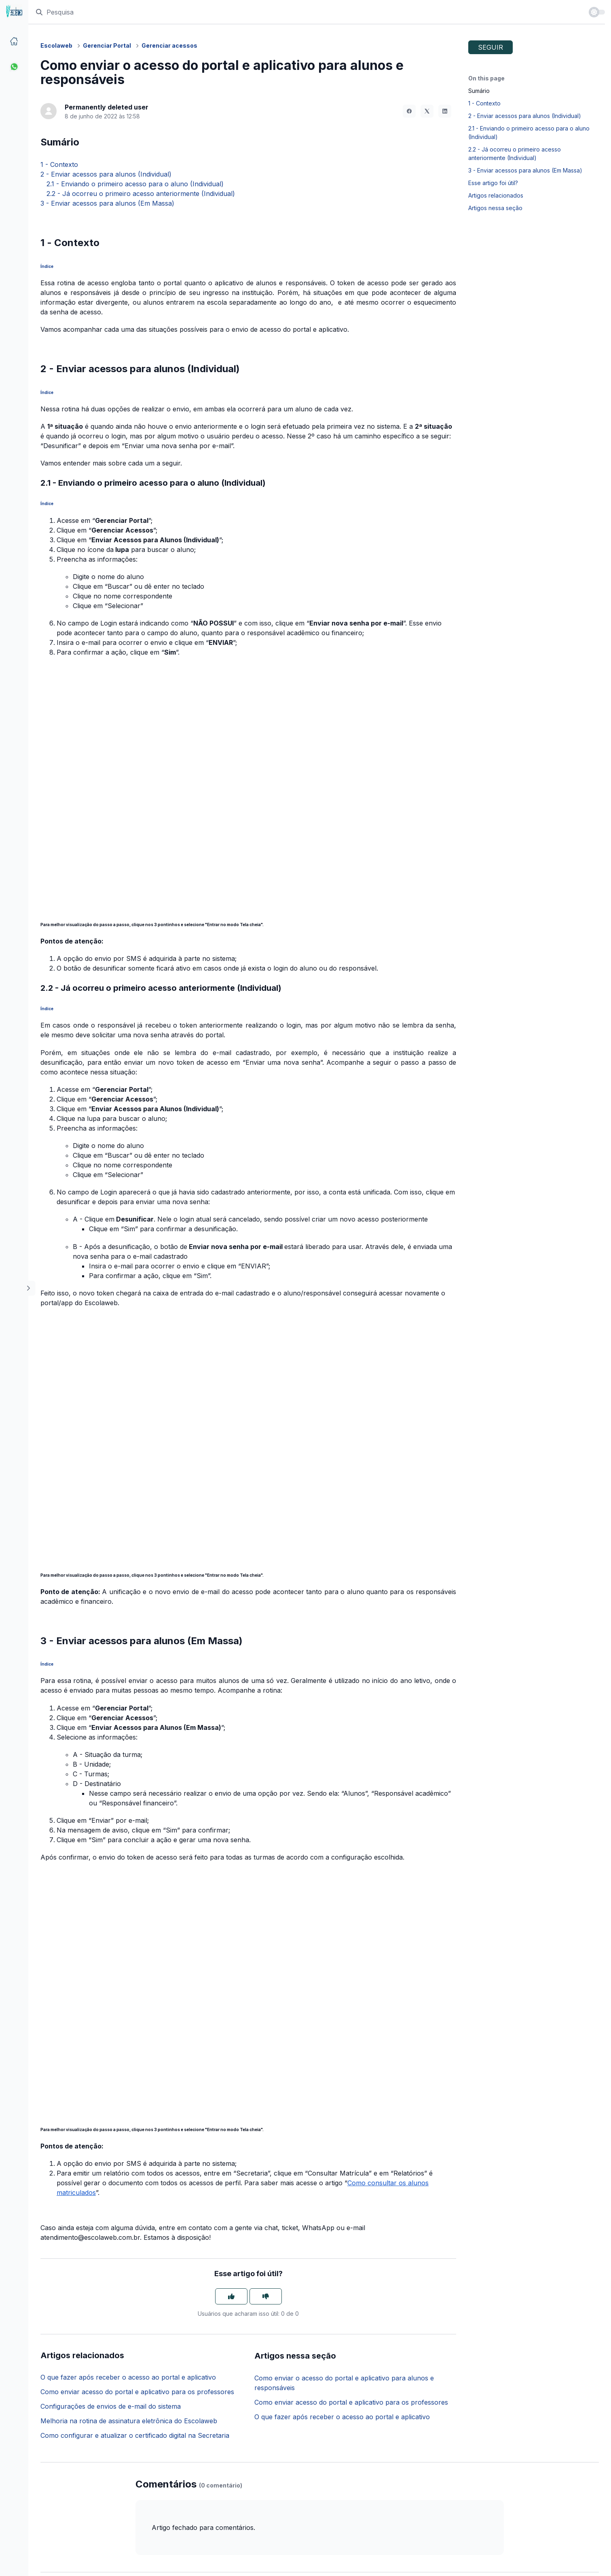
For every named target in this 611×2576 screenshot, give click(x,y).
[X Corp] (427, 111)
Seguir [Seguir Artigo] (490, 47)
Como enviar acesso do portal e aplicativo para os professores (137, 2392)
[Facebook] (409, 111)
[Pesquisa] (308, 12)
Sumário (479, 90)
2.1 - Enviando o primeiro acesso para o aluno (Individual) (132, 184)
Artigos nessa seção (495, 207)
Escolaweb (56, 45)
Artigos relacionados (495, 195)
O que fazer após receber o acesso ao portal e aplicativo (128, 2377)
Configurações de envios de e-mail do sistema (110, 2406)
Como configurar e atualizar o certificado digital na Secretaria (134, 2435)
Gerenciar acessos (169, 45)
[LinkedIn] (444, 111)
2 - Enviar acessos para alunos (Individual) (105, 174)
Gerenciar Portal (107, 45)
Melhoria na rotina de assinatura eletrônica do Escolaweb (128, 2421)
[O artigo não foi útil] (265, 2296)
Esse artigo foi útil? (493, 182)
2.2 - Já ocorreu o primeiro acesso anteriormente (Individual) (137, 194)
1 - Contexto (59, 164)
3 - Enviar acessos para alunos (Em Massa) (107, 203)
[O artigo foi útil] (231, 2296)
